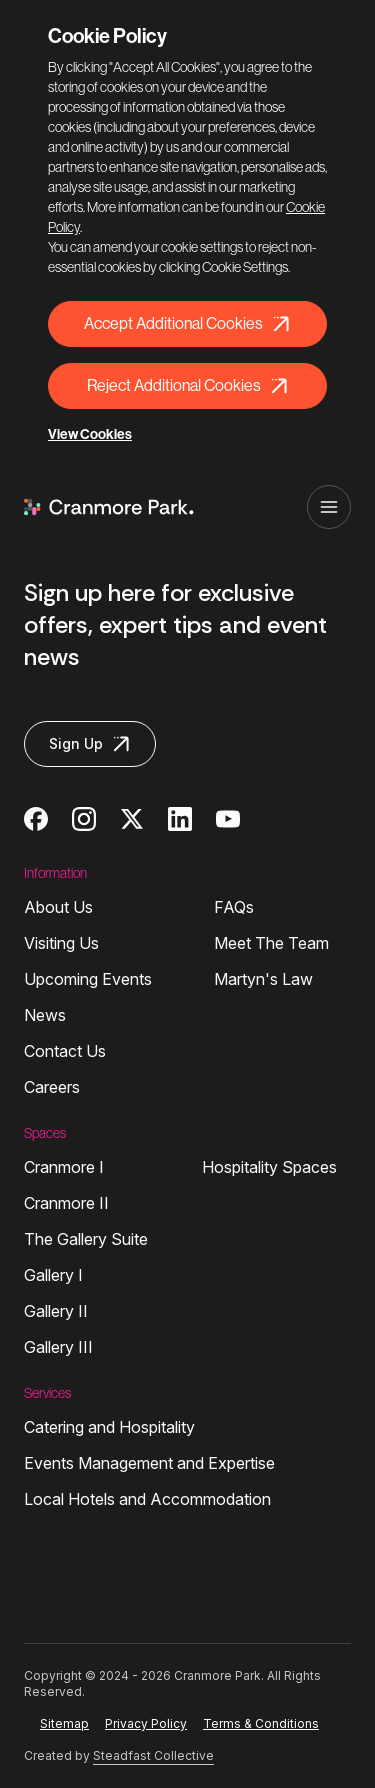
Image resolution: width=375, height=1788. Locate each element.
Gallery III (58, 1347)
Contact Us (65, 1051)
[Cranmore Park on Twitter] (132, 819)
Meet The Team (271, 943)
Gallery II (56, 1311)
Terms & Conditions (261, 1723)
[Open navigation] (329, 507)
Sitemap (64, 1723)
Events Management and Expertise (149, 1463)
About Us (58, 907)
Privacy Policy (146, 1723)
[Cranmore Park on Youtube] (228, 819)
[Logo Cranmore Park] (109, 507)
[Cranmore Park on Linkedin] (180, 819)
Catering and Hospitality (109, 1427)
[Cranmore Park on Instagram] (84, 819)
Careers (52, 1087)
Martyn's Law (263, 979)
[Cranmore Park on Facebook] (36, 819)
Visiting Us (61, 943)
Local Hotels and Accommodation (147, 1499)
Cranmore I (64, 1167)
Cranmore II (66, 1203)
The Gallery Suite (86, 1239)
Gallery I (53, 1275)
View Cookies (90, 434)
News (45, 1015)
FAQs (234, 907)
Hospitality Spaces (269, 1167)
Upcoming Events (88, 979)
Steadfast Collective (153, 1755)
